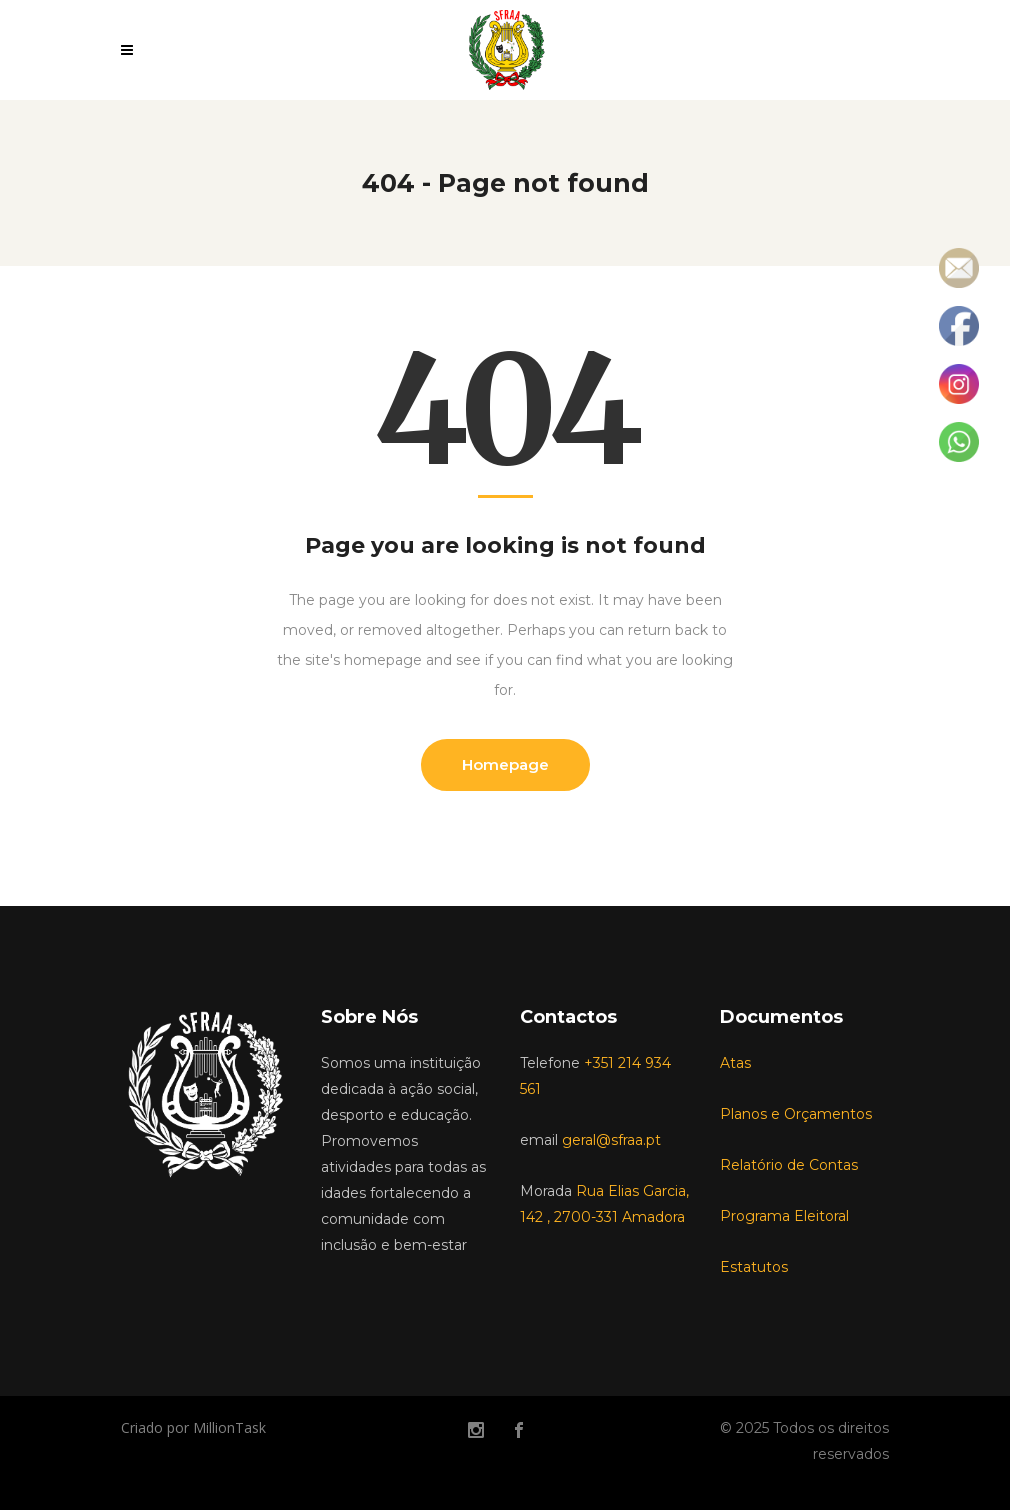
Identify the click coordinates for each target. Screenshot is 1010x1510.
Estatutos (754, 1267)
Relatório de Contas (789, 1165)
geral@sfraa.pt (611, 1140)
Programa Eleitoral (784, 1216)
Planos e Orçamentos (796, 1114)
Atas (735, 1063)
